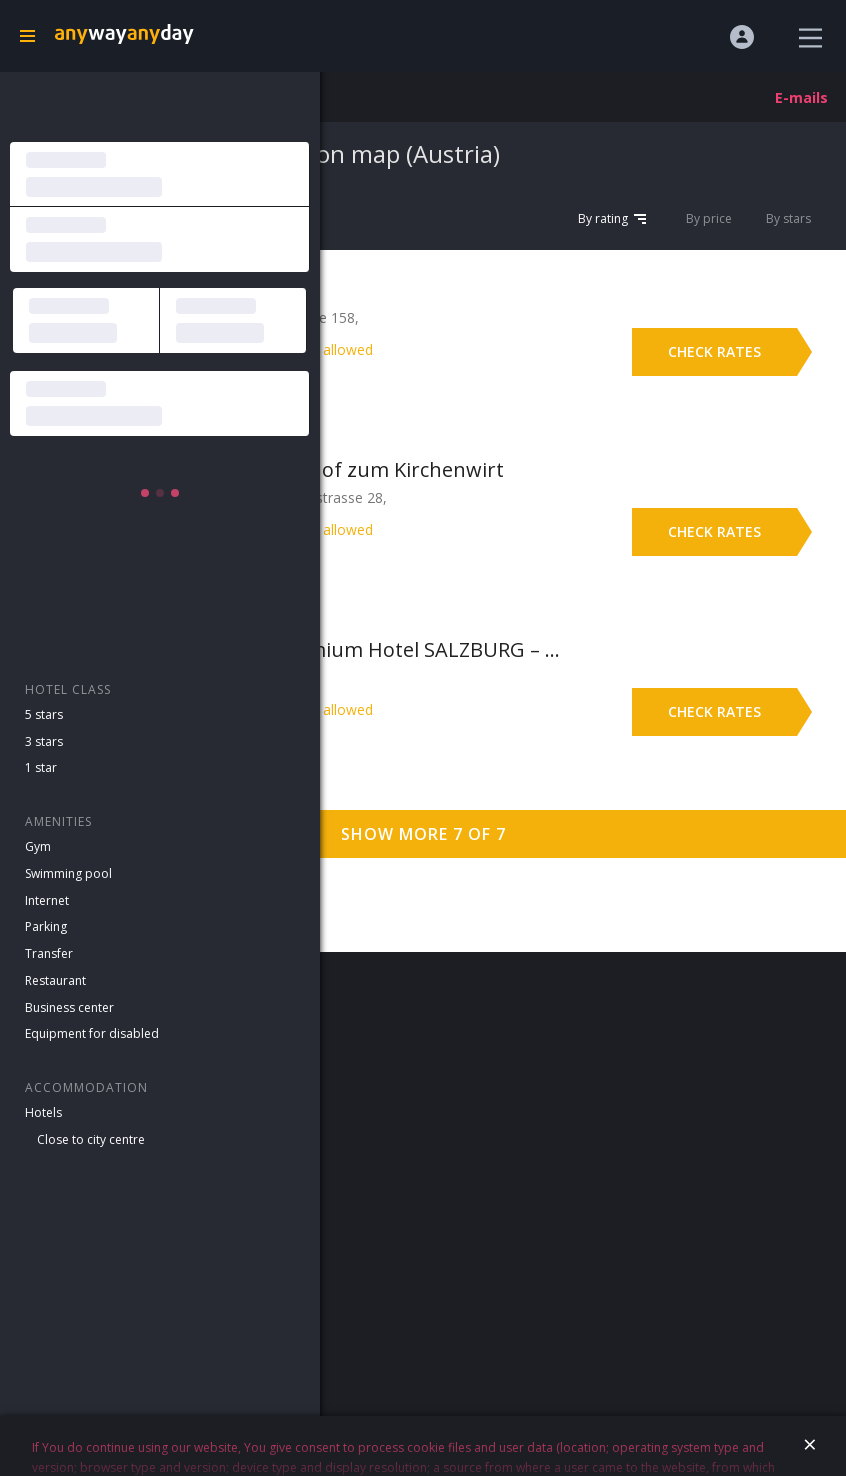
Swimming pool (68, 873)
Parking (46, 926)
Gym (38, 846)
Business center (69, 1007)
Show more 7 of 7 (423, 834)
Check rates (714, 351)
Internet (47, 900)
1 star (41, 767)
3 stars (44, 741)
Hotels (43, 1112)
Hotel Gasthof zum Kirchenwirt (356, 469)
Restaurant (55, 980)
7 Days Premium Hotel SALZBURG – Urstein (386, 649)
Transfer (49, 953)
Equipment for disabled (92, 1033)
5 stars (44, 714)
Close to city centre (91, 1139)
